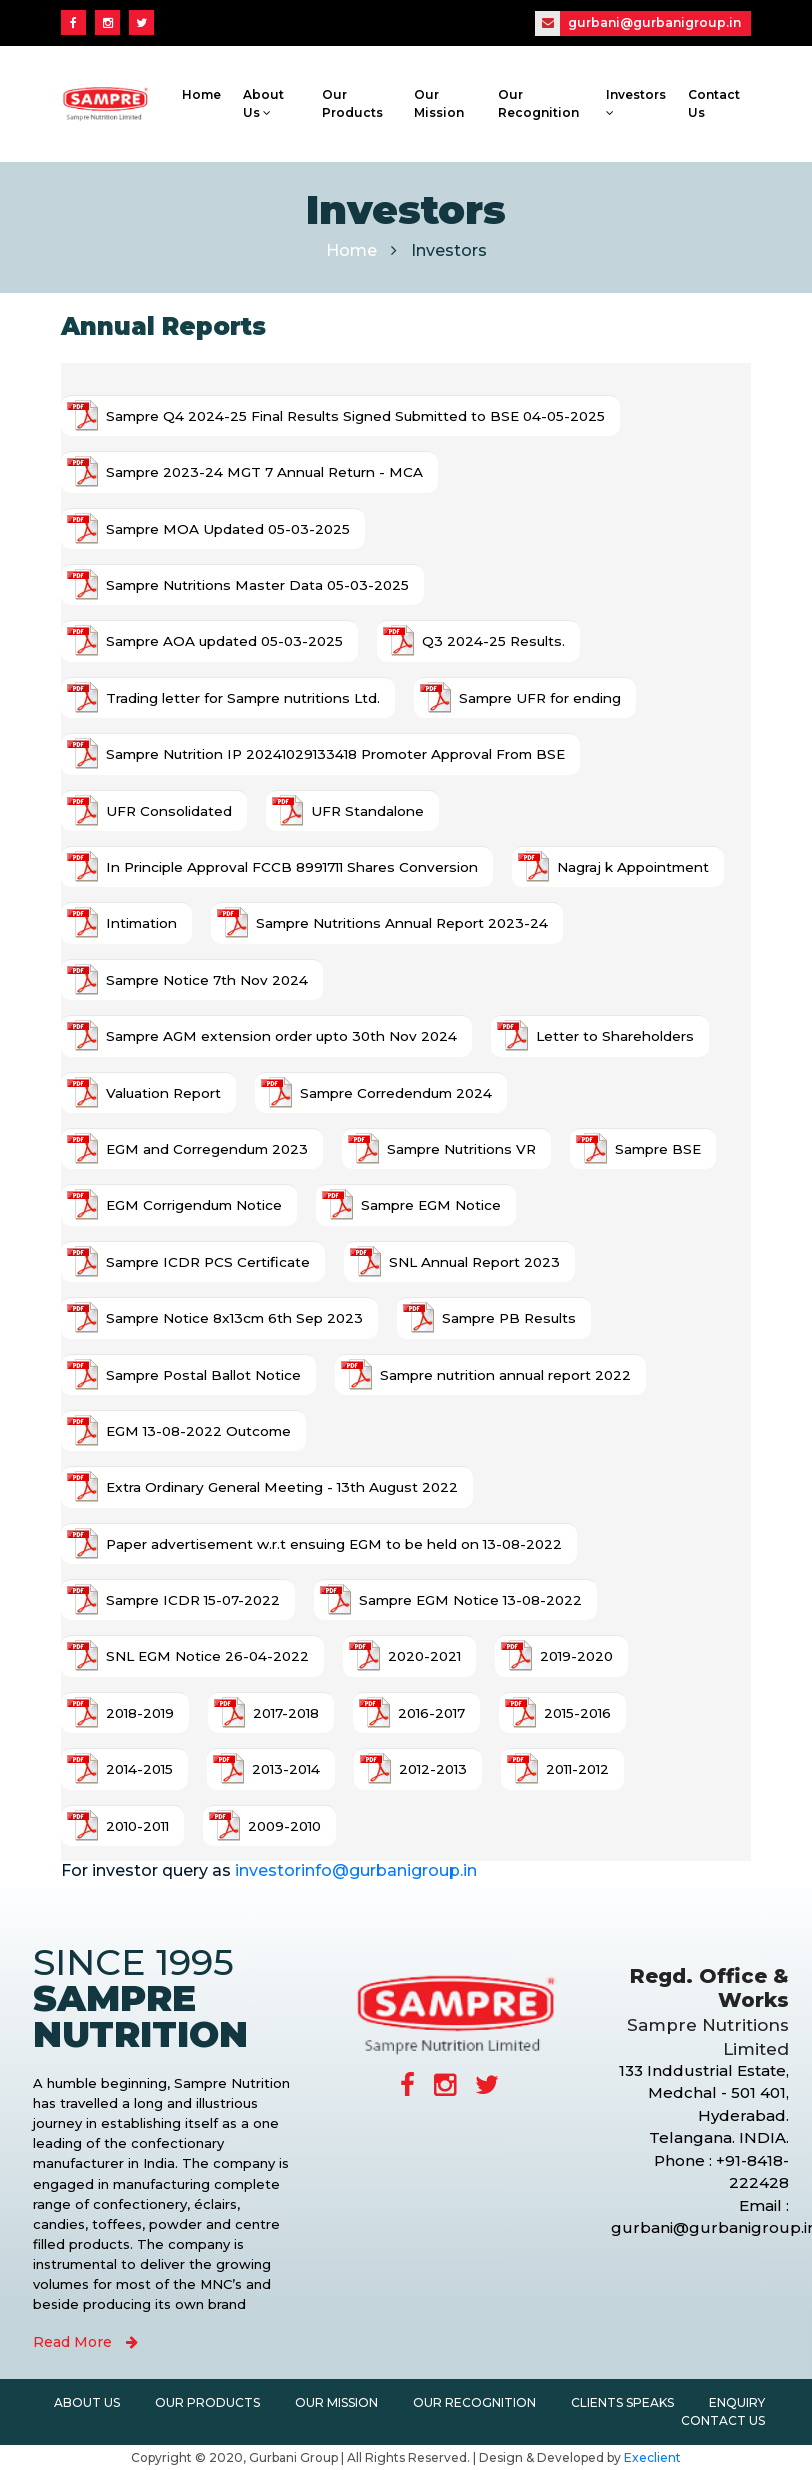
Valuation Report (163, 1093)
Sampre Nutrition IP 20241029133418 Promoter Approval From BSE (335, 754)
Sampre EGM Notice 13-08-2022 (470, 1600)
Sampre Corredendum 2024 (396, 1093)
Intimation (141, 923)
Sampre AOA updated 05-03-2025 (224, 641)
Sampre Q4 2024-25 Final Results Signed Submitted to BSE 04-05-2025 (355, 416)
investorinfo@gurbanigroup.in (356, 1870)
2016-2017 (431, 1713)
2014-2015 (139, 1769)
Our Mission (439, 103)
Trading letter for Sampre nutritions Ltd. (243, 698)
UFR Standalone (367, 811)
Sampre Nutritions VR (461, 1149)
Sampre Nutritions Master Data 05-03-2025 (257, 585)
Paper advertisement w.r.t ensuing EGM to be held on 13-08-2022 (334, 1544)
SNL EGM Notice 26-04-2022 (207, 1656)
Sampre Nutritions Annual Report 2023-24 (402, 923)
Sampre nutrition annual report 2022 (505, 1375)
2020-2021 (424, 1656)
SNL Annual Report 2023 (474, 1262)
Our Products (351, 103)
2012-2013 (433, 1769)
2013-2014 (286, 1769)
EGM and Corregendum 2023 (207, 1149)
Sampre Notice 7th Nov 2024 (207, 980)
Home (201, 94)
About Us (263, 103)
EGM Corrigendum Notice (194, 1205)
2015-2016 (577, 1713)
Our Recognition (537, 103)
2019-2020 (576, 1656)
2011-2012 (577, 1769)
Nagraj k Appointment (633, 867)
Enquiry (737, 2402)
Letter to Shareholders (615, 1036)
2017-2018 (286, 1713)
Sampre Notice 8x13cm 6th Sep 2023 (234, 1318)
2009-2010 (284, 1826)
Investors (636, 103)
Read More (85, 2342)
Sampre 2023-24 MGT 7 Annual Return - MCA (264, 472)
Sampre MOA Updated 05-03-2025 (228, 529)
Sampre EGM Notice (431, 1205)
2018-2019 (140, 1713)
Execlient (652, 2457)
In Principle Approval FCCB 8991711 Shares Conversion (292, 867)
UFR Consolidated (169, 811)
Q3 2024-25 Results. (493, 641)
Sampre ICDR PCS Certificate (208, 1262)
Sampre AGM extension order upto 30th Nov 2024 (281, 1036)
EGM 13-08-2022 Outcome (198, 1431)
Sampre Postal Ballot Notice (203, 1375)
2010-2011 (137, 1826)
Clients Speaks (622, 2402)
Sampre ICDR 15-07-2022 (193, 1600)
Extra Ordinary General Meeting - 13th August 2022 (282, 1487)
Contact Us (714, 103)
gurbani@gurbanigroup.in (638, 23)
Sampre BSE (658, 1149)
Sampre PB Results (509, 1318)
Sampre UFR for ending (540, 698)
